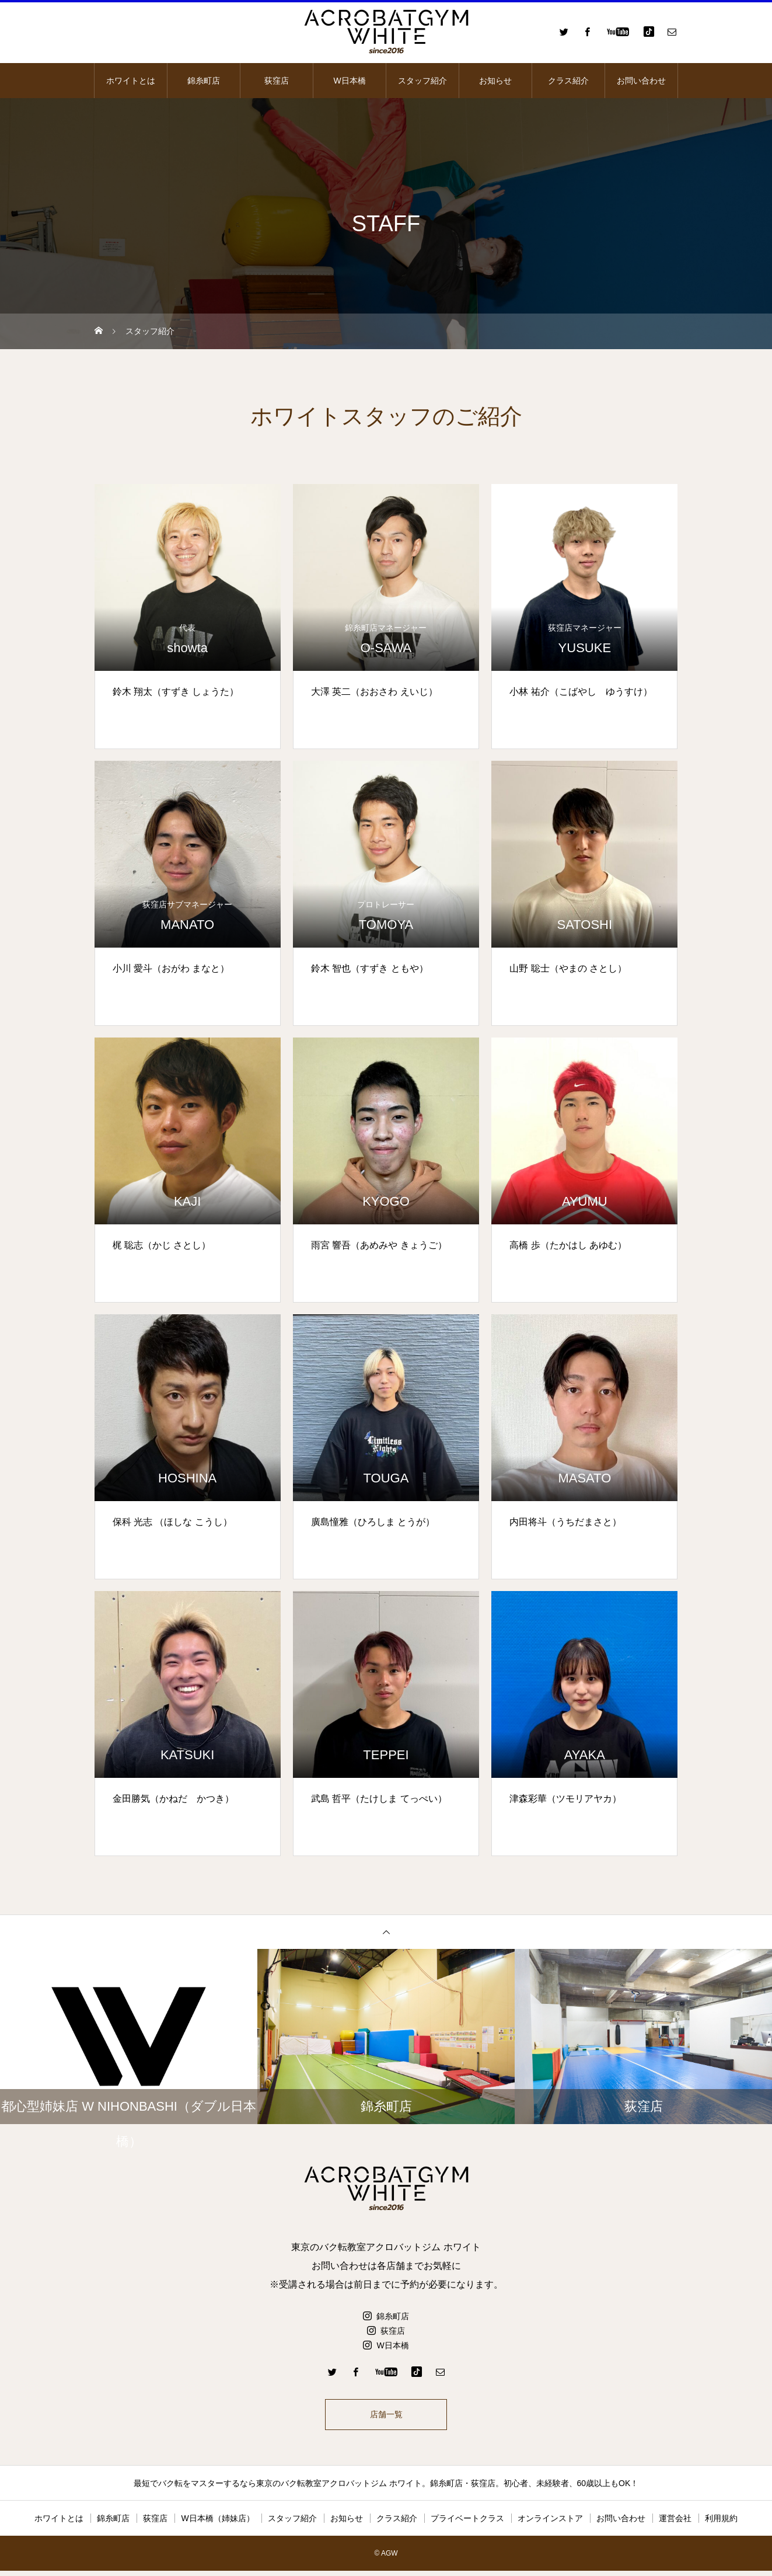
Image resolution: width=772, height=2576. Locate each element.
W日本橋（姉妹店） (217, 2523)
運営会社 (675, 2523)
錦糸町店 (203, 80)
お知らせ (495, 80)
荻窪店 (276, 80)
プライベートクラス (467, 2523)
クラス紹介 (568, 80)
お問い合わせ (641, 80)
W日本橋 (349, 80)
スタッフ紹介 (422, 80)
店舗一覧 (386, 2417)
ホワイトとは (130, 80)
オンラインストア (550, 2523)
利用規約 (721, 2523)
